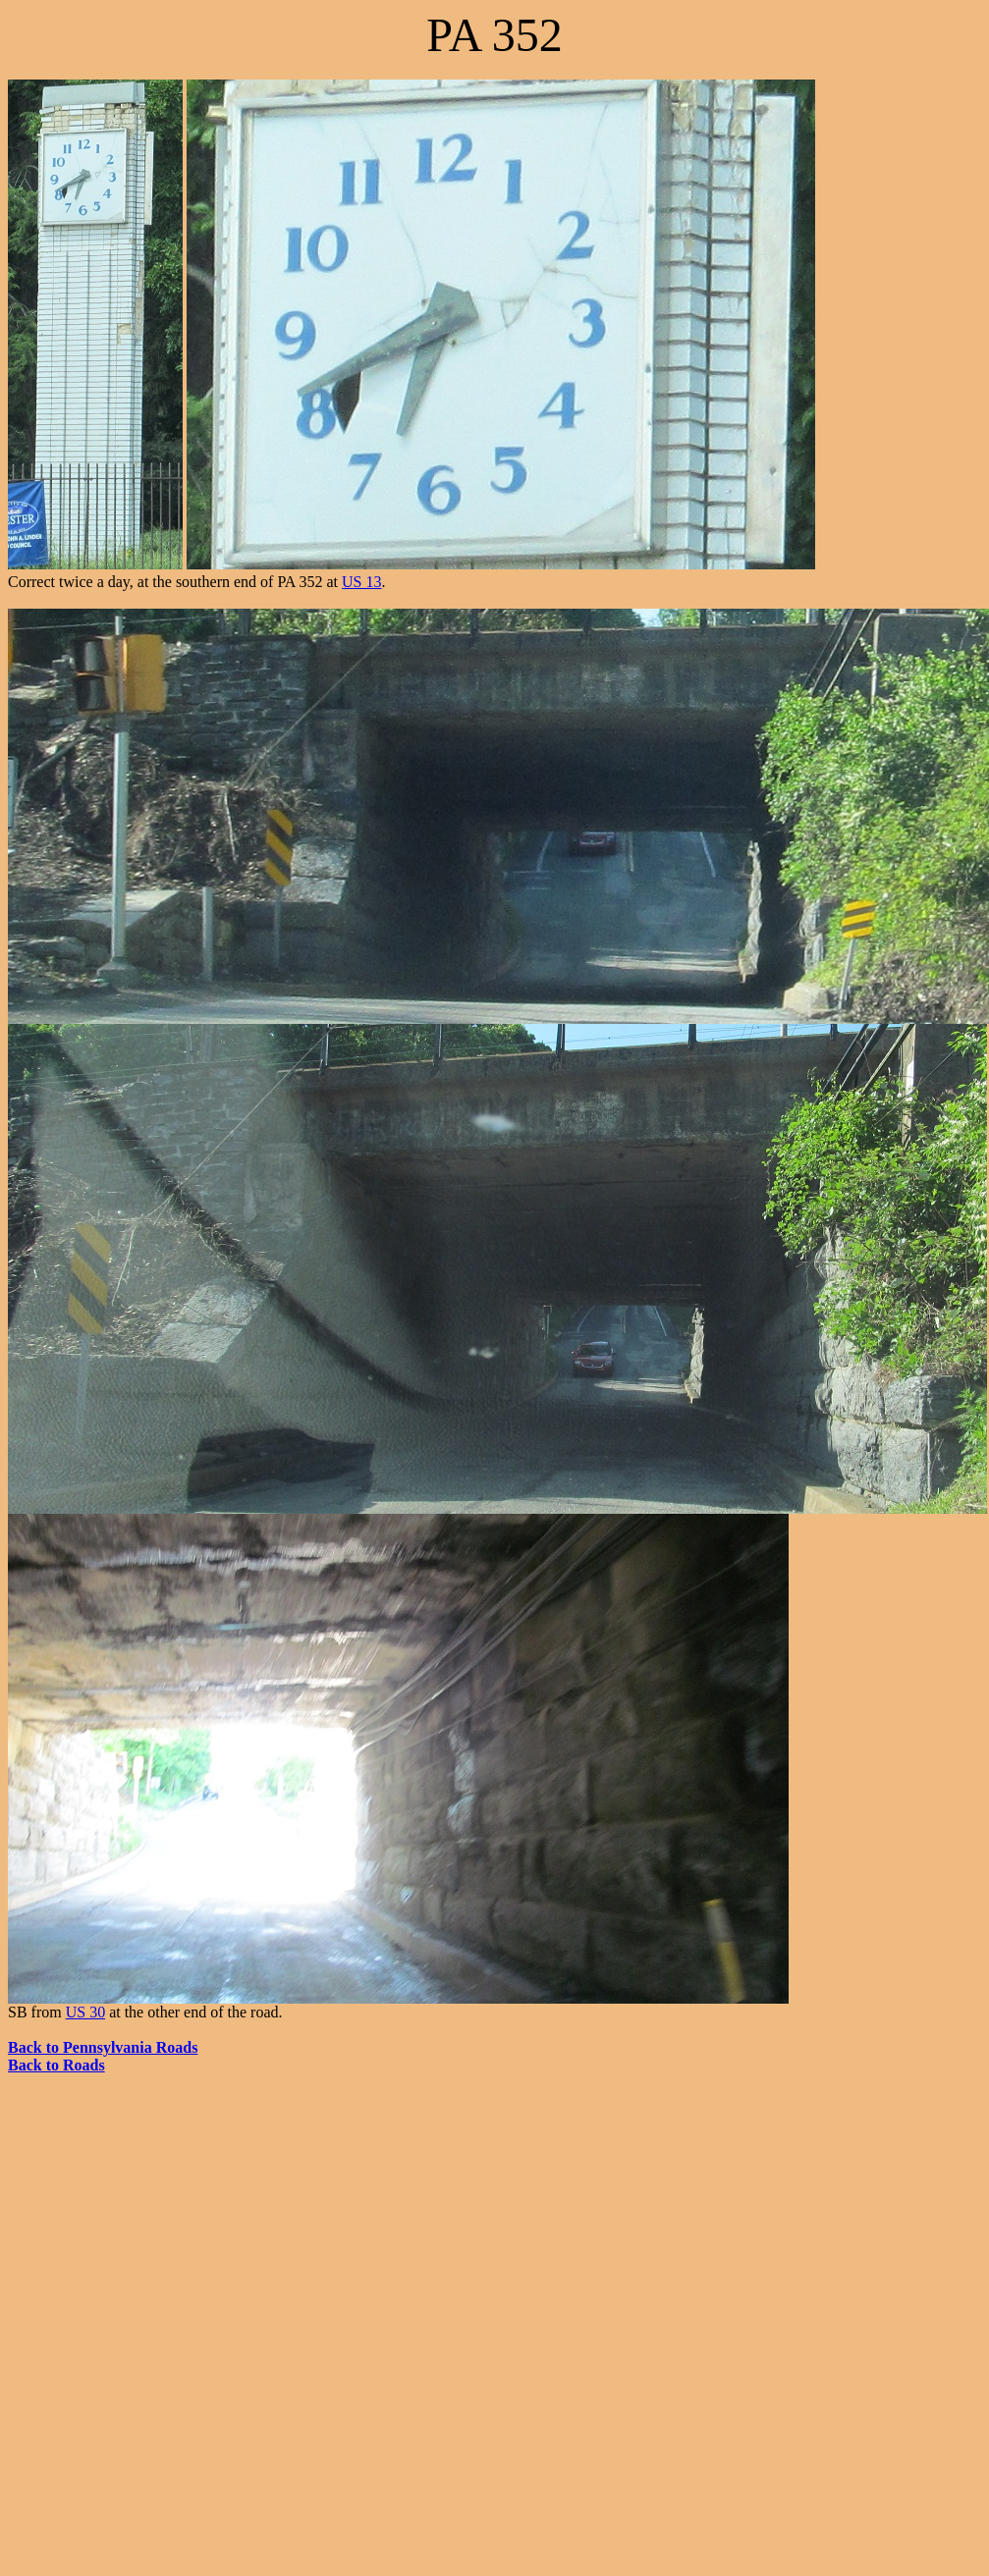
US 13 (361, 581)
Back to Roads (56, 2065)
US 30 (85, 2012)
